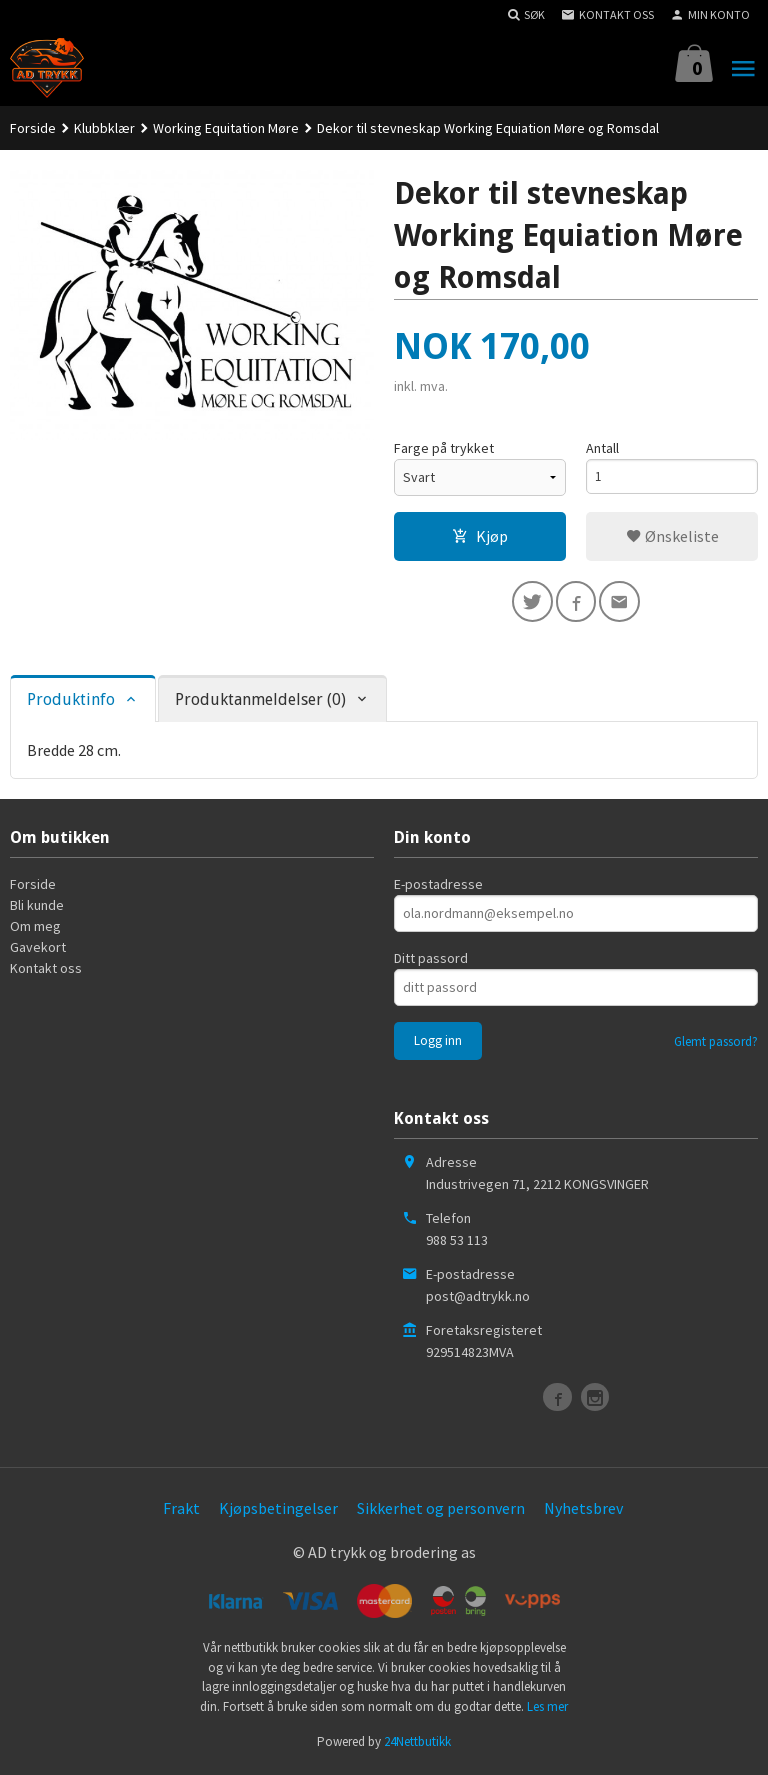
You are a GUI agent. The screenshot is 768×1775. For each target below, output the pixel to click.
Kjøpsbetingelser (278, 1512)
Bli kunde (37, 909)
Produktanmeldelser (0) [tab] (260, 702)
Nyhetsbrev (583, 1512)
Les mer (547, 1709)
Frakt (181, 1512)
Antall (602, 448)
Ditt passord (431, 962)
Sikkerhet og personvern (441, 1512)
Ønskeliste (672, 536)
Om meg (35, 930)
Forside (33, 128)
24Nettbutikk (417, 1745)
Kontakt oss (46, 972)
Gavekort (38, 951)
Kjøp (480, 536)
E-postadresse (438, 888)
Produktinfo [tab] (71, 702)
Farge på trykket (444, 448)
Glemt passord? (716, 1045)
